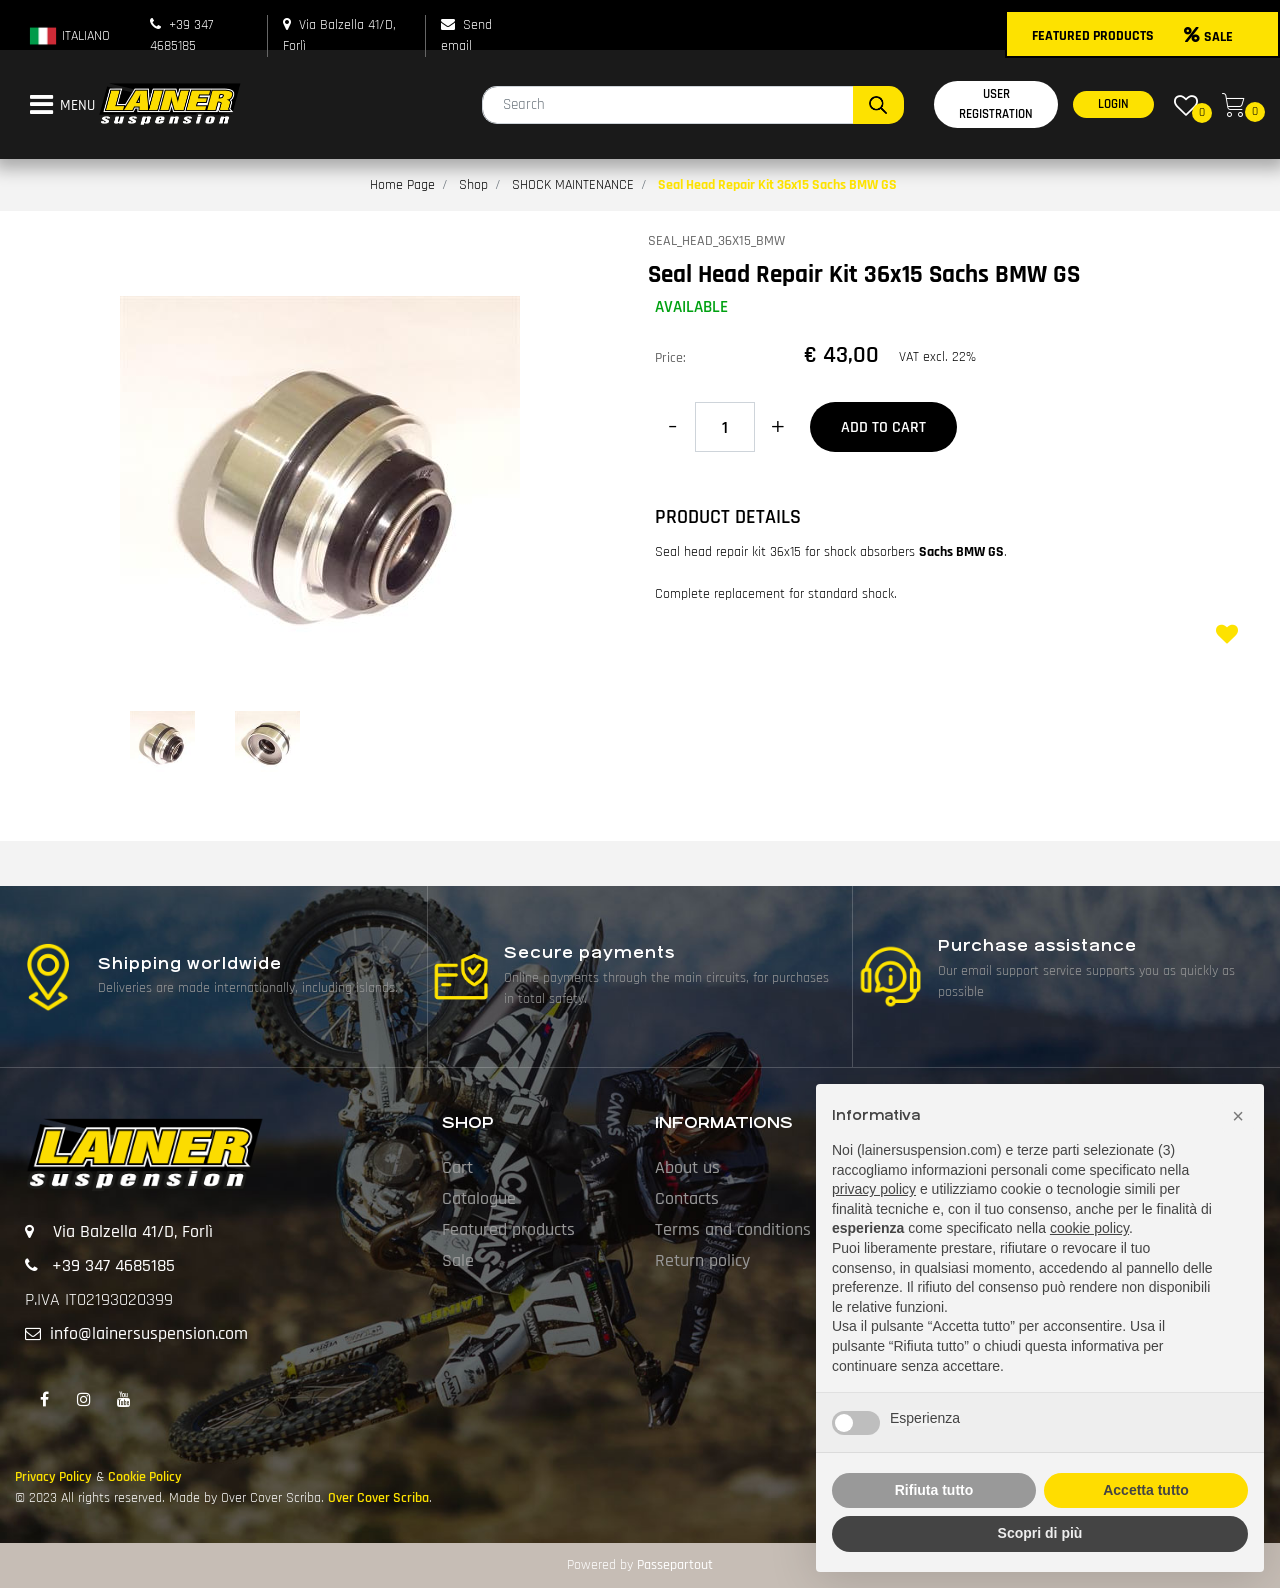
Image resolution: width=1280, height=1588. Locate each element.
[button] (878, 105)
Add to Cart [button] (883, 427)
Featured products (508, 1229)
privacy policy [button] (874, 1189)
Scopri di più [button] (1040, 1533)
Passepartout (675, 1565)
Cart (457, 1167)
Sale (458, 1260)
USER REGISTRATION (996, 104)
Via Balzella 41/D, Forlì (133, 1231)
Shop (473, 185)
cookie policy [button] (1089, 1228)
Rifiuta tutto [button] (934, 1490)
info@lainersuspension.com (149, 1333)
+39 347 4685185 (113, 1265)
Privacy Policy (53, 1477)
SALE (1208, 37)
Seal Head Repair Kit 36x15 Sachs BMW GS (777, 185)
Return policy (702, 1260)
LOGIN (1113, 104)
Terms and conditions (733, 1229)
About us (687, 1167)
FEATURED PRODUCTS (1093, 36)
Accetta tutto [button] (1146, 1490)
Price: (670, 358)
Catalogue (479, 1198)
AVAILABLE (691, 307)
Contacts (687, 1198)
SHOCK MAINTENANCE (573, 185)
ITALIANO (69, 36)
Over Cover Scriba (378, 1498)
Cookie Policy (145, 1477)
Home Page (402, 185)
